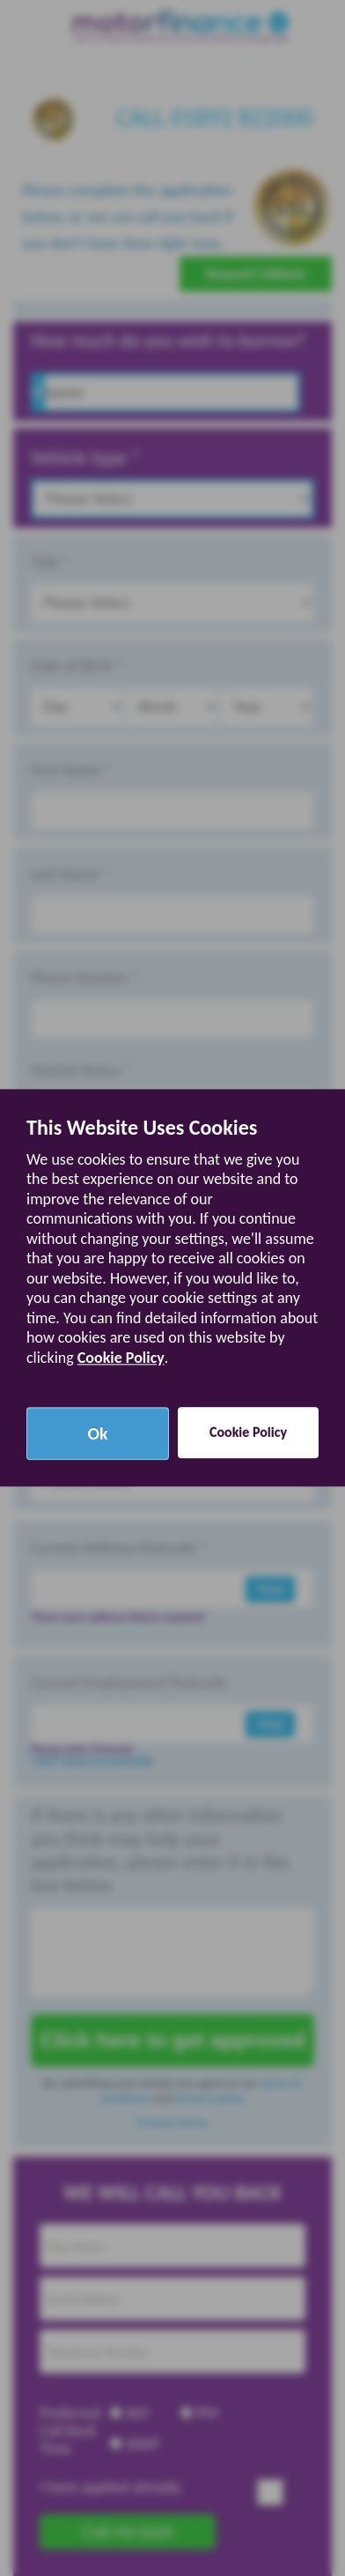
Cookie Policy (121, 1357)
